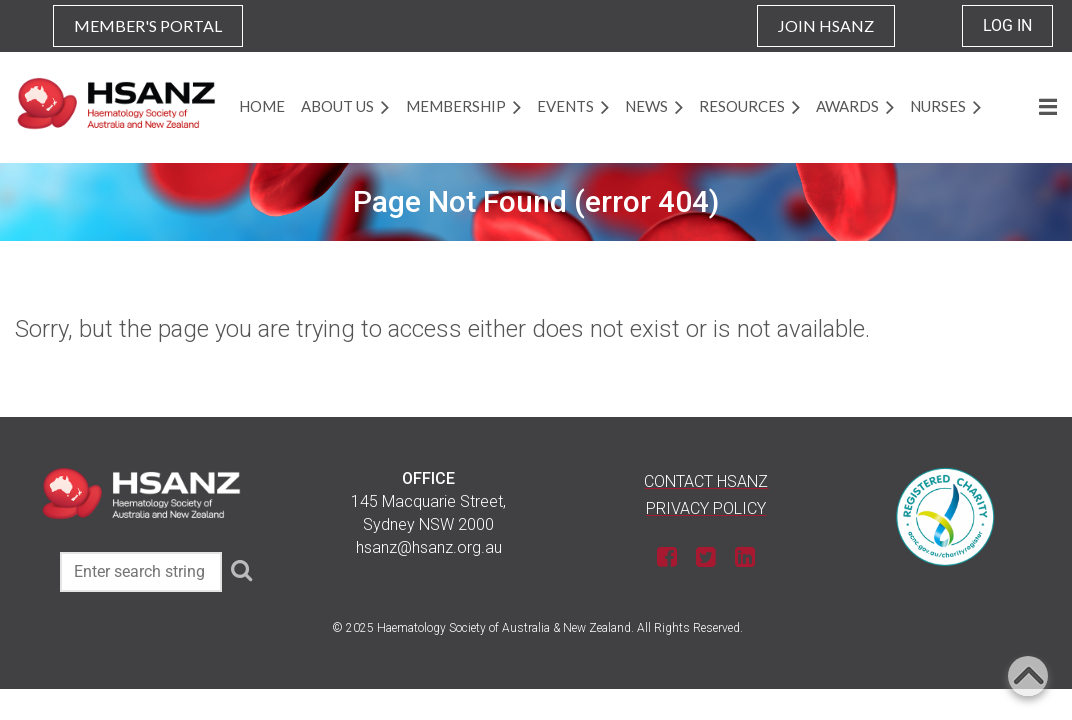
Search (241, 570)
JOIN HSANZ (826, 25)
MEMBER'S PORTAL (148, 25)
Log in (1007, 25)
